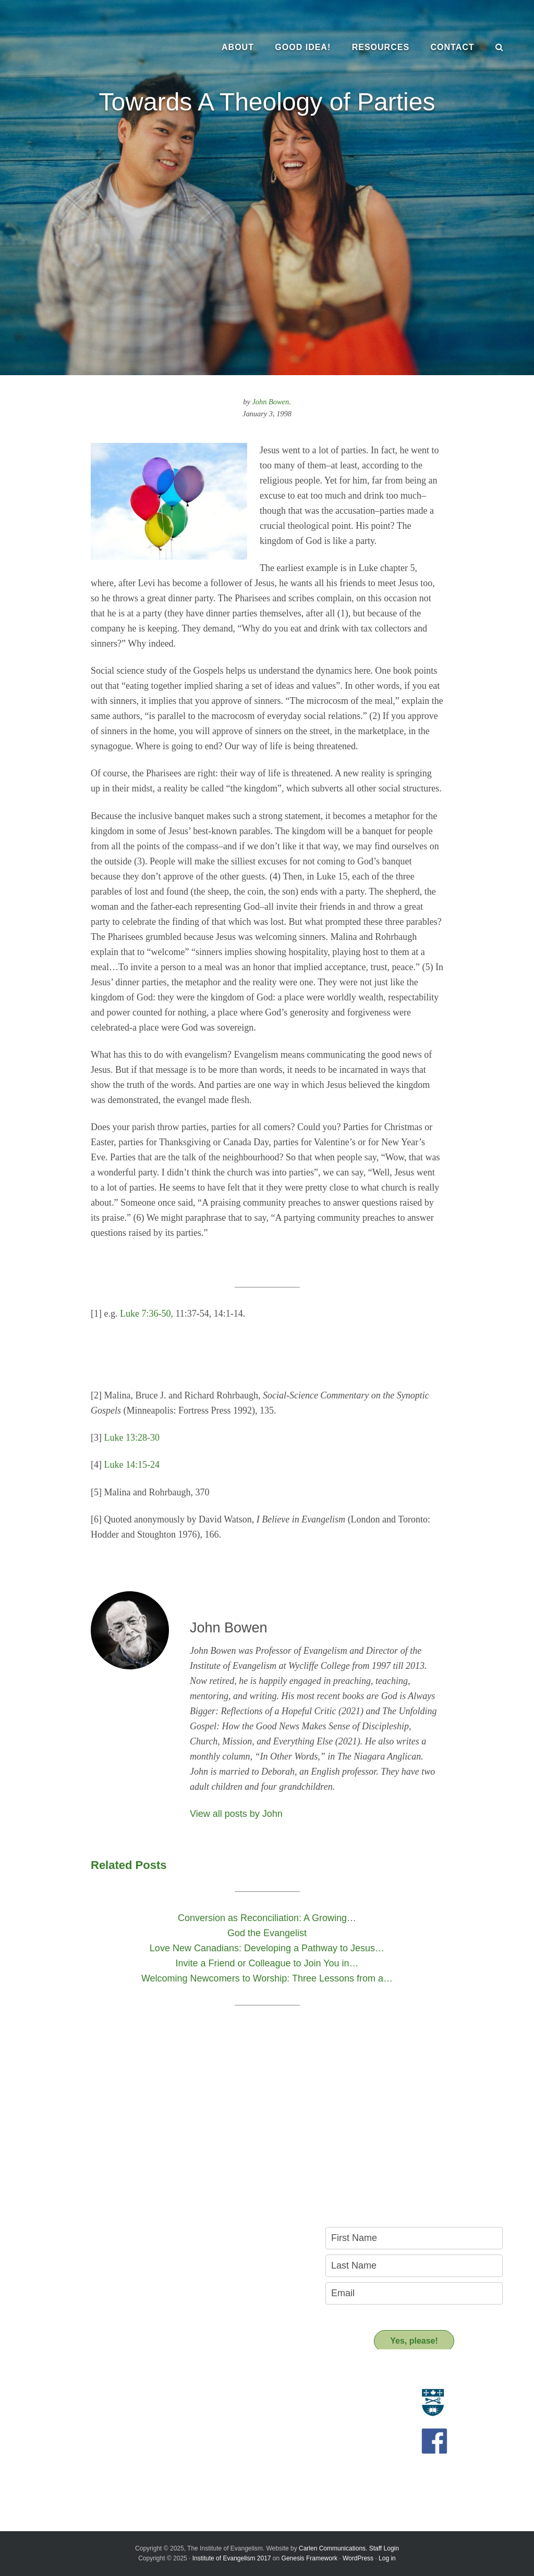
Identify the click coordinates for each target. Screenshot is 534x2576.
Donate (199, 2472)
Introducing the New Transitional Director (82, 2459)
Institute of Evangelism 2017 (231, 2558)
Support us (212, 2453)
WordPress (358, 2558)
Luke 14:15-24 (132, 1464)
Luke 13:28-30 (132, 1437)
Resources (211, 2377)
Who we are (35, 2408)
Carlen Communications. (333, 2548)
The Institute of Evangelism (88, 47)
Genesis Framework (309, 2558)
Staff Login (384, 2548)
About (30, 2377)
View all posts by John (236, 1814)
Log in (387, 2558)
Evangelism (34, 2396)
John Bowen (270, 402)
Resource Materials (219, 2396)
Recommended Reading (227, 2420)
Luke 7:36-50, (146, 1313)
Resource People (216, 2408)
